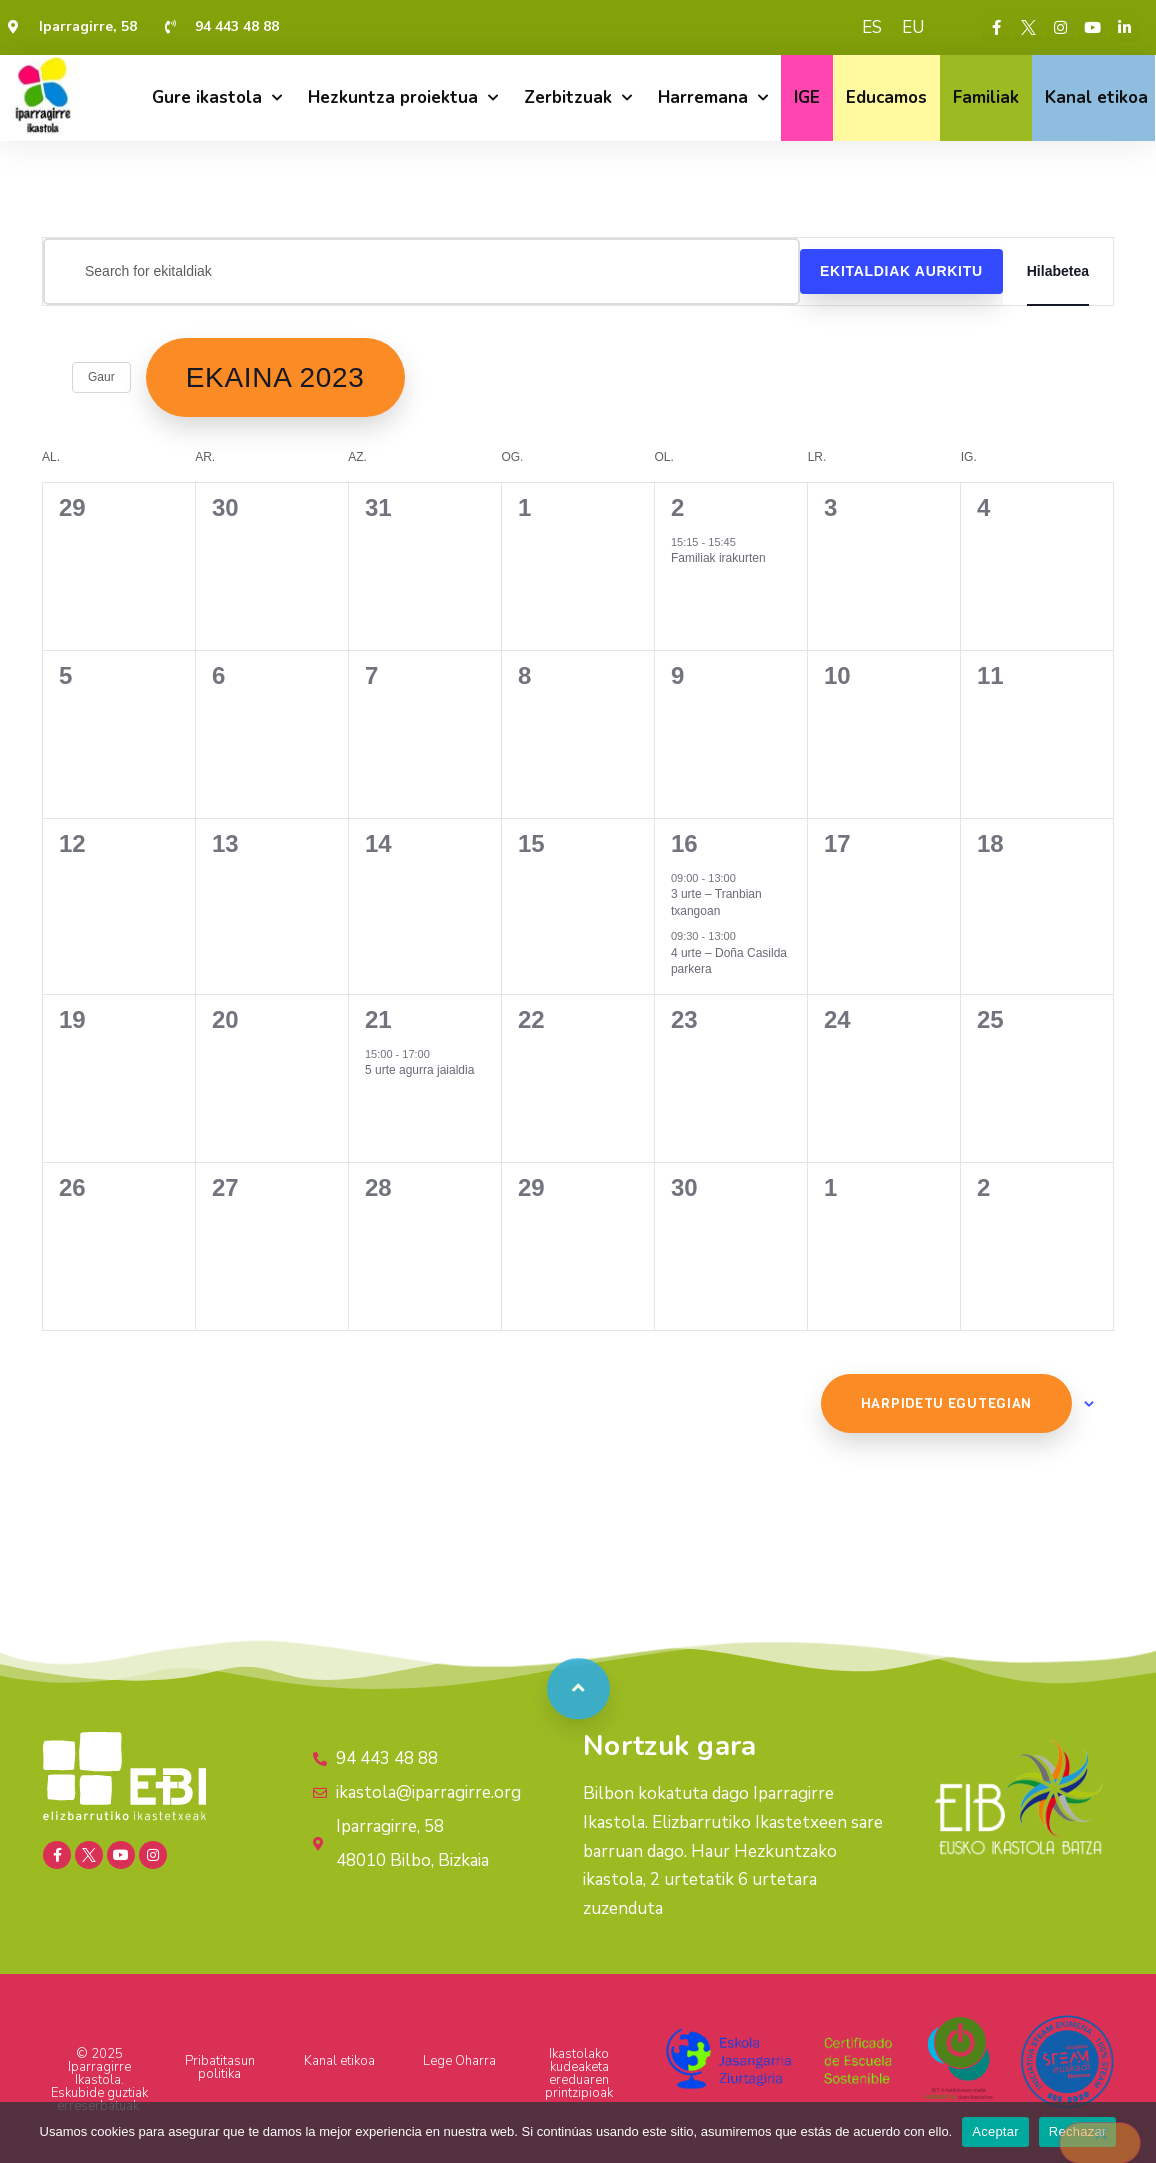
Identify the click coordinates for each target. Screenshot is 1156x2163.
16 (684, 843)
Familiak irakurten (718, 558)
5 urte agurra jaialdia (419, 1070)
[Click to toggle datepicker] (275, 378)
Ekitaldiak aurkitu (901, 271)
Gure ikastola (217, 98)
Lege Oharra (459, 2061)
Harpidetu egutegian (946, 1403)
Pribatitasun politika (220, 2067)
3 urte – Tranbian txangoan (716, 902)
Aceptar (995, 2131)
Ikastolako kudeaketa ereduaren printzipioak (579, 2073)
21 (378, 1019)
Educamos (886, 97)
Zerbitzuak (578, 98)
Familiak (986, 97)
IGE (807, 97)
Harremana (713, 98)
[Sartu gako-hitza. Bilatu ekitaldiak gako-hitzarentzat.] (421, 271)
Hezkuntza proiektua (403, 98)
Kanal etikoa (1096, 97)
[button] (579, 1666)
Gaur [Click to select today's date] (101, 377)
